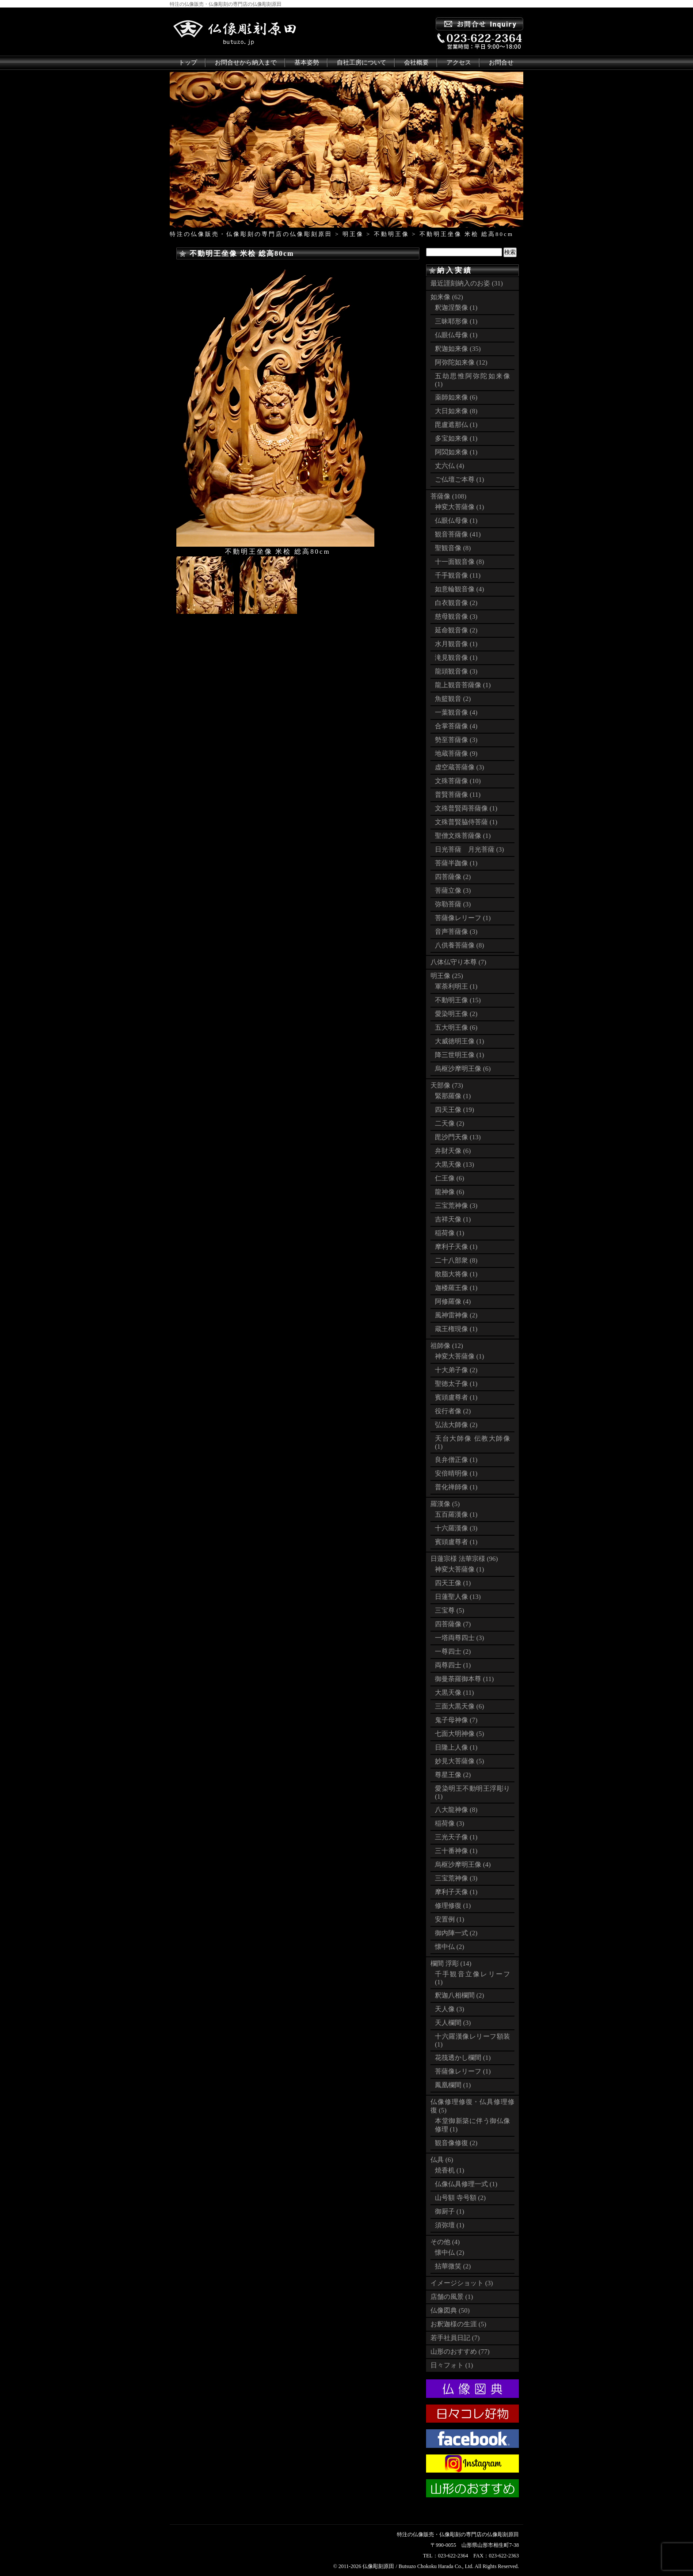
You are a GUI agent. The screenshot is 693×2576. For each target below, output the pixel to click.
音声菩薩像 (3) (456, 931)
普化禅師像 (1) (456, 1487)
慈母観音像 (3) (456, 616)
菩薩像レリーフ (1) (463, 917)
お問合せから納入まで (246, 62)
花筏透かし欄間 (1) (463, 2057)
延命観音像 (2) (456, 630)
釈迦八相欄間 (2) (459, 1995)
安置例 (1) (449, 1919)
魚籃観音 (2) (453, 698)
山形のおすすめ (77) (460, 2351)
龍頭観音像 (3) (456, 671)
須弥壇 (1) (449, 2225)
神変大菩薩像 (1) (459, 506)
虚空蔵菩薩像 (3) (459, 767)
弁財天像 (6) (453, 1150)
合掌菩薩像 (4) (456, 726)
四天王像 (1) (453, 1583)
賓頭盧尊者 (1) (456, 1397)
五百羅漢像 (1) (456, 1514)
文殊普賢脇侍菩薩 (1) (466, 822)
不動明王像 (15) (458, 1000)
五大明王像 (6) (456, 1027)
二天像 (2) (449, 1123)
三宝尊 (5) (449, 1610)
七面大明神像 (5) (459, 1733)
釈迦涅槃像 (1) (456, 307)
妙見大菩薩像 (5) (459, 1761)
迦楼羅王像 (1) (456, 1287)
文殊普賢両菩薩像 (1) (466, 808)
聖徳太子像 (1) (456, 1383)
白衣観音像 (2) (456, 602)
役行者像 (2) (453, 1411)
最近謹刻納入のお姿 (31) (466, 283)
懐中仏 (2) (449, 1946)
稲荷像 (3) (449, 1823)
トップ (188, 62)
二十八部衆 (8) (456, 1260)
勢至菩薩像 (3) (456, 739)
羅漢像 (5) (445, 1503)
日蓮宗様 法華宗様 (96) (464, 1558)
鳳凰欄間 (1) (453, 2085)
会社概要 (416, 62)
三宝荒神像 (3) (456, 1205)
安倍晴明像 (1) (456, 1473)
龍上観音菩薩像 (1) (463, 685)
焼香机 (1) (449, 2170)
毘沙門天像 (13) (458, 1137)
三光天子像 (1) (456, 1837)
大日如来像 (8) (456, 411)
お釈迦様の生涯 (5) (458, 2324)
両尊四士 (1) (453, 1665)
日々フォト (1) (451, 2365)
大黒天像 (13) (454, 1164)
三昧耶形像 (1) (456, 321)
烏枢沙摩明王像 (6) (463, 1068)
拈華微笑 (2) (453, 2266)
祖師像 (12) (446, 1345)
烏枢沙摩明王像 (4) (463, 1864)
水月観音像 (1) (456, 643)
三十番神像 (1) (456, 1850)
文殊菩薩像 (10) (458, 780)
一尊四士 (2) (453, 1651)
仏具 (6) (441, 2159)
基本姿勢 (306, 62)
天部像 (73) (446, 1085)
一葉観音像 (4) (456, 712)
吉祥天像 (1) (453, 1219)
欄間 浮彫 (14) (451, 1963)
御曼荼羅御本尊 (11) (464, 1678)
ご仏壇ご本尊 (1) (459, 479)
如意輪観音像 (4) (459, 589)
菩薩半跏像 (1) (456, 863)
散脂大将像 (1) (456, 1274)
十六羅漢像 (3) (456, 1528)
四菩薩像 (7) (453, 1624)
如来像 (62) (446, 297)
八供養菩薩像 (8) (459, 945)
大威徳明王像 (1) (459, 1041)
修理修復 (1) (453, 1905)
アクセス (458, 62)
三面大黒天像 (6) (459, 1706)
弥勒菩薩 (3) (453, 904)
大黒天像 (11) (454, 1692)
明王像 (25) (446, 975)
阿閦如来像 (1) (456, 452)
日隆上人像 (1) (456, 1747)
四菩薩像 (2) (453, 876)
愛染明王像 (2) (456, 1013)
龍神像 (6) (449, 1191)
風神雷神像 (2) (456, 1315)
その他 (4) (445, 2241)
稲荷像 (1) (449, 1233)
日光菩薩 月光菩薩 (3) (469, 849)
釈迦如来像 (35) (458, 348)
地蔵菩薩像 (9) (456, 753)
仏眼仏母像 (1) (456, 335)
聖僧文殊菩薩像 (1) (463, 835)
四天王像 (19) (454, 1109)
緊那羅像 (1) (453, 1096)
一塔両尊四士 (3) (459, 1637)
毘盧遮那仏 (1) (456, 424)
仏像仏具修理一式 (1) (466, 2184)
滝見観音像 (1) (456, 657)
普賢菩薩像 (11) (457, 794)
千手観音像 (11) (457, 575)
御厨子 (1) (449, 2211)
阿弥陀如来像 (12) (461, 362)
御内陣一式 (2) (456, 1933)
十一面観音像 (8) (459, 561)
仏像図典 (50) (450, 2310)
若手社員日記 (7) (455, 2337)
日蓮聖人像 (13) (458, 1596)
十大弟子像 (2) (456, 1370)
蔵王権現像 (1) (456, 1328)
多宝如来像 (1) (456, 438)
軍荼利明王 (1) (456, 986)
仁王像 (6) (449, 1178)
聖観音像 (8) (453, 548)
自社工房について (361, 62)
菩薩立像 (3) (453, 890)
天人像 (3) (449, 2009)
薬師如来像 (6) (456, 397)
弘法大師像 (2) (456, 1424)
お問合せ (501, 62)
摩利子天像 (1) (456, 1246)
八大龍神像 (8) (456, 1809)
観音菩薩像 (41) (458, 534)
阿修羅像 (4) (453, 1301)
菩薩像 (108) (448, 496)
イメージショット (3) (461, 2283)
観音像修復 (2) (456, 2142)
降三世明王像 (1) (459, 1054)
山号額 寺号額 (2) (460, 2197)
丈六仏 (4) (449, 465)
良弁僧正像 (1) (456, 1459)
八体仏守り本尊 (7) (458, 962)
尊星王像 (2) (453, 1774)
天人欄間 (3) (453, 2022)
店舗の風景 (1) (451, 2296)
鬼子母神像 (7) (456, 1720)
